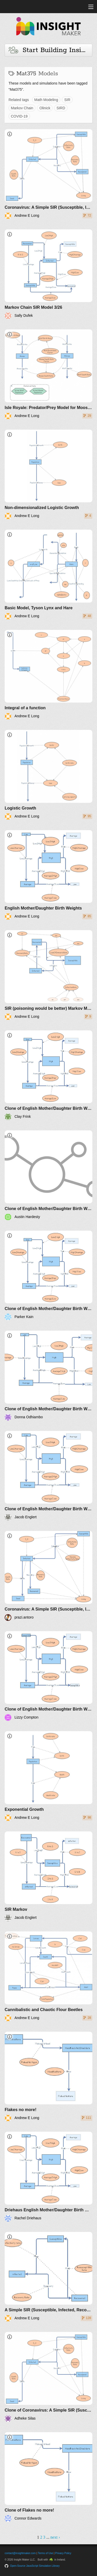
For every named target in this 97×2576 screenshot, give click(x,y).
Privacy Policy (63, 2553)
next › (55, 2537)
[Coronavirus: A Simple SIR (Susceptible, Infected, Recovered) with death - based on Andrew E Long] (48, 1576)
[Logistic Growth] (48, 775)
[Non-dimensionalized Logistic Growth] (48, 475)
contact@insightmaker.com (20, 2553)
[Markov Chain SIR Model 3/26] (48, 274)
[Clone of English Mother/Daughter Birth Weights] (48, 1075)
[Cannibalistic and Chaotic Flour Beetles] (48, 1976)
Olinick (44, 108)
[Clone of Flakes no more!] (48, 2477)
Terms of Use (45, 2553)
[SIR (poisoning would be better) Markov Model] (48, 975)
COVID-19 (19, 116)
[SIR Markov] (48, 1876)
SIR (67, 100)
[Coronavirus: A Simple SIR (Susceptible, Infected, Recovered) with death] (48, 174)
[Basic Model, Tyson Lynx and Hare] (48, 575)
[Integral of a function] (48, 675)
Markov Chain (22, 108)
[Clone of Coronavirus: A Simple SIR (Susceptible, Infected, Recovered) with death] (48, 2377)
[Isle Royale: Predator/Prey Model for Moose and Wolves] (48, 374)
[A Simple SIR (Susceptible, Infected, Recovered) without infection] (48, 2277)
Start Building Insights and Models (50, 50)
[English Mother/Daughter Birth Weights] (48, 875)
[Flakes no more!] (48, 2077)
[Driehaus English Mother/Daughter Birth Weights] (48, 2177)
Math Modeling (46, 100)
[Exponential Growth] (48, 1776)
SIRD (60, 108)
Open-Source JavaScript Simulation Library (35, 2565)
